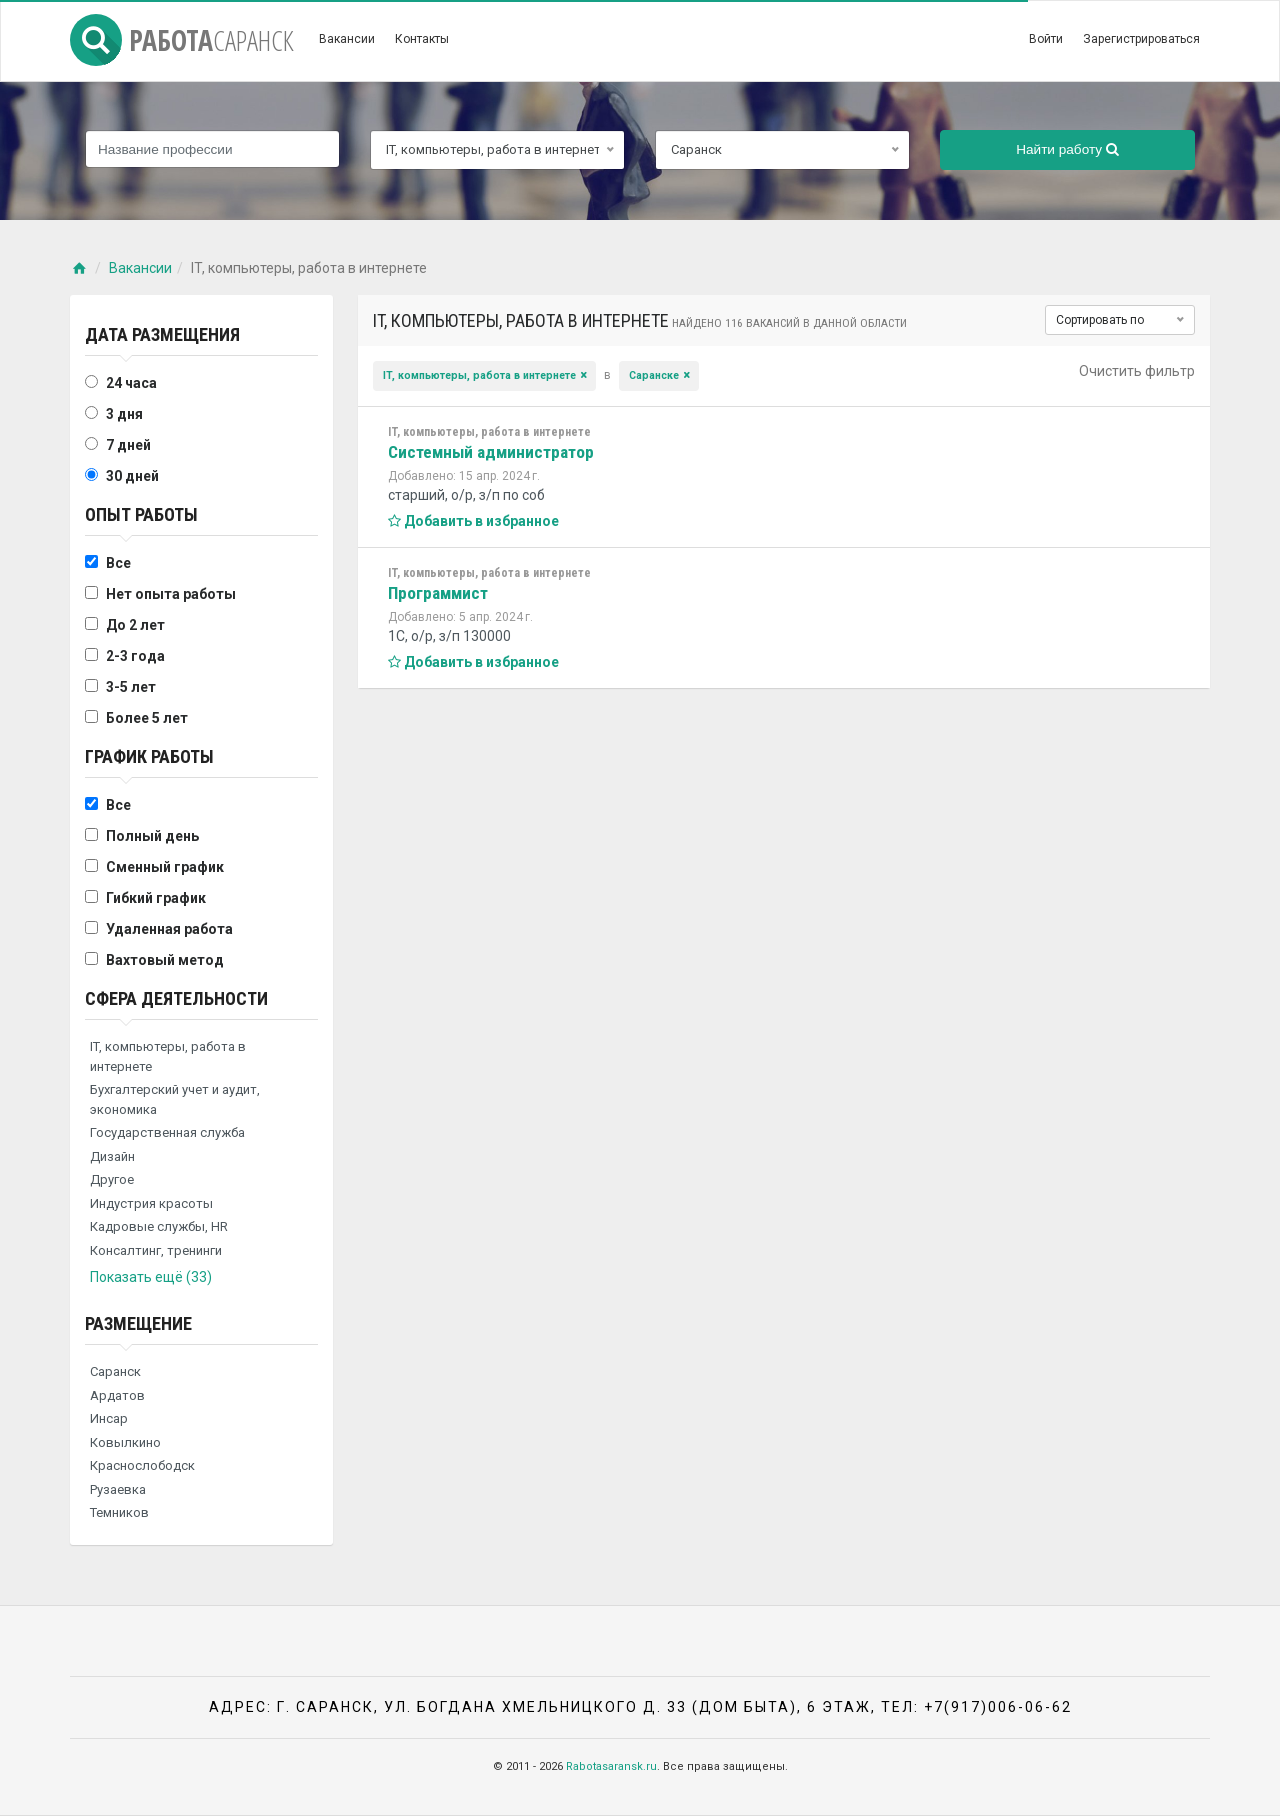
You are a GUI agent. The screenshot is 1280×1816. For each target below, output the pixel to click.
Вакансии (347, 39)
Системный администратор (491, 452)
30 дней (132, 476)
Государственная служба (167, 1132)
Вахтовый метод (165, 960)
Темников (119, 1512)
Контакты (422, 39)
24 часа (131, 383)
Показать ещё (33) (151, 1277)
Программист (438, 593)
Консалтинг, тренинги (156, 1250)
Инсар (109, 1418)
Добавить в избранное (473, 521)
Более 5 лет (147, 718)
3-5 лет (131, 687)
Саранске (654, 375)
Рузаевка (118, 1489)
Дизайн (112, 1156)
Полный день (152, 836)
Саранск (115, 1371)
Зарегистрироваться (1141, 39)
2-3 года (135, 656)
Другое (112, 1179)
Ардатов (117, 1395)
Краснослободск (142, 1465)
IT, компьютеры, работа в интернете (168, 1056)
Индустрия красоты (151, 1203)
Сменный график (165, 867)
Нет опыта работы (171, 594)
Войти (1046, 39)
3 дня (124, 414)
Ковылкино (125, 1442)
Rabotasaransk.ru (611, 1766)
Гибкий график (156, 898)
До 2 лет (135, 625)
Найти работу (1067, 149)
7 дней (128, 445)
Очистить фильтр (1137, 371)
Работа (182, 40)
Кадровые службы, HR (159, 1226)
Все (118, 563)
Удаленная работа (169, 929)
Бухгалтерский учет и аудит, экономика (175, 1099)
